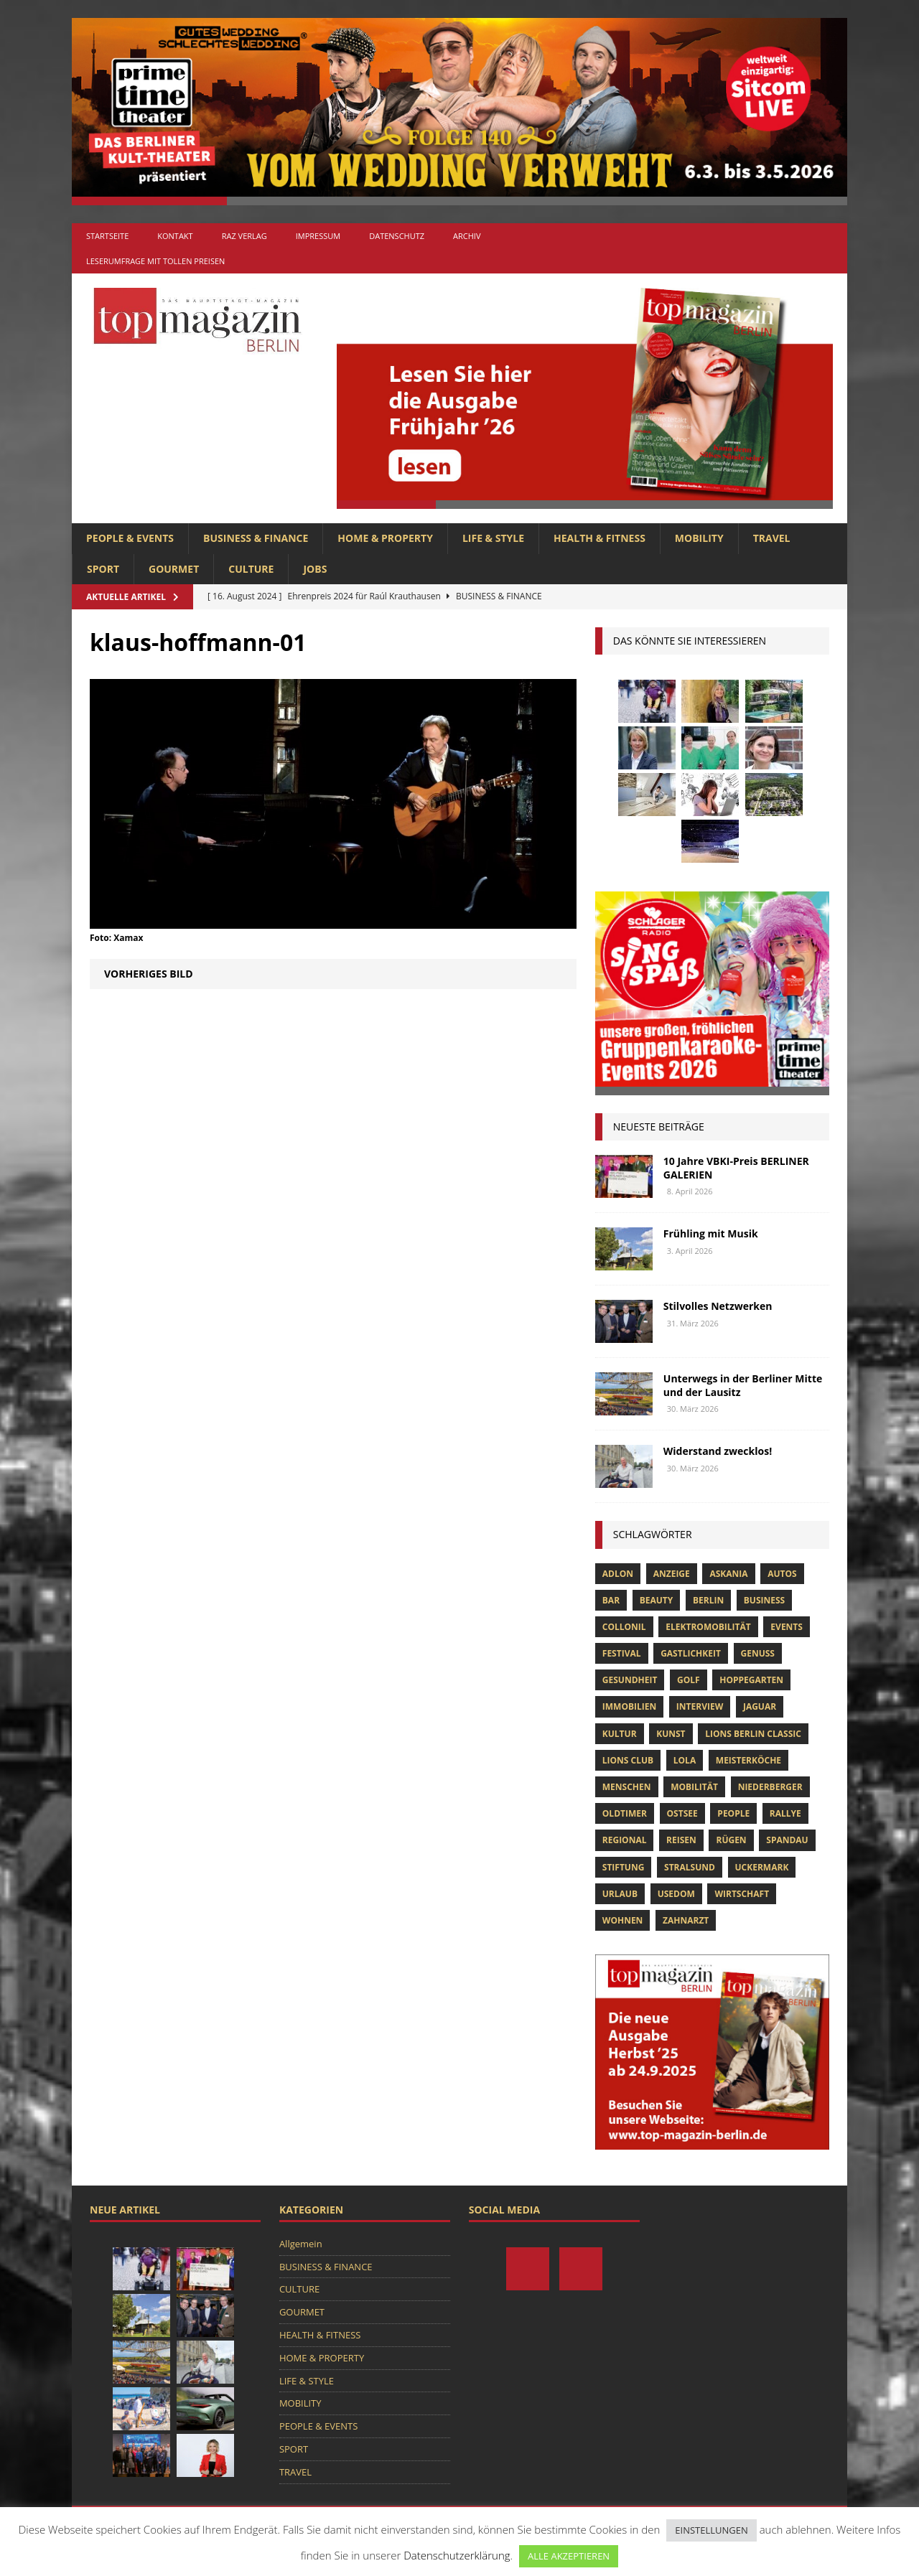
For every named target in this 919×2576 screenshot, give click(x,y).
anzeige (671, 1574)
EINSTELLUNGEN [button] (711, 2530)
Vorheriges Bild (148, 973)
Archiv (466, 235)
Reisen (681, 1840)
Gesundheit (630, 1680)
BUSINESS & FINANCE (255, 538)
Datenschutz (396, 235)
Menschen (626, 1787)
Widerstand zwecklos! (717, 1451)
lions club (627, 1760)
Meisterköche (748, 1760)
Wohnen (622, 1920)
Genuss (758, 1653)
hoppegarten (751, 1680)
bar (611, 1600)
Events (786, 1627)
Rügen (731, 1840)
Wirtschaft (741, 1894)
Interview (699, 1706)
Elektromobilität (708, 1627)
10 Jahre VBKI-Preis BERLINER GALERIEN (736, 1167)
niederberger (770, 1787)
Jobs (315, 569)
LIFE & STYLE (493, 538)
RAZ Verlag (244, 235)
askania (728, 1574)
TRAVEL (771, 538)
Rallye (785, 1813)
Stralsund (689, 1867)
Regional (624, 1840)
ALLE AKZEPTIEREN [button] (569, 2555)
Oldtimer (624, 1813)
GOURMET (174, 569)
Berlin (708, 1600)
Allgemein (300, 2243)
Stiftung (623, 1867)
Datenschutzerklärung (456, 2555)
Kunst (670, 1734)
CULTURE (251, 569)
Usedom (676, 1894)
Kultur (619, 1734)
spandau (787, 1840)
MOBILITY (699, 538)
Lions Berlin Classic (753, 1734)
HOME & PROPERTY (385, 538)
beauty (656, 1600)
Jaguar (759, 1706)
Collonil (624, 1627)
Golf (688, 1680)
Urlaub (620, 1894)
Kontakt (174, 235)
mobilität (694, 1787)
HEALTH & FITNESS (599, 538)
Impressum (318, 235)
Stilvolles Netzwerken (718, 1306)
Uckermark (762, 1867)
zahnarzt (686, 1920)
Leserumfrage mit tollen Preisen (155, 261)
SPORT (103, 569)
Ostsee (682, 1813)
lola (684, 1760)
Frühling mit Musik (710, 1233)
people (733, 1813)
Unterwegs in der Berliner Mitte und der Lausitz (742, 1385)
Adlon (617, 1574)
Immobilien (629, 1706)
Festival (621, 1653)
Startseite (107, 235)
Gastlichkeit (691, 1653)
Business (764, 1600)
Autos (782, 1574)
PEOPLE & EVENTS (130, 538)
